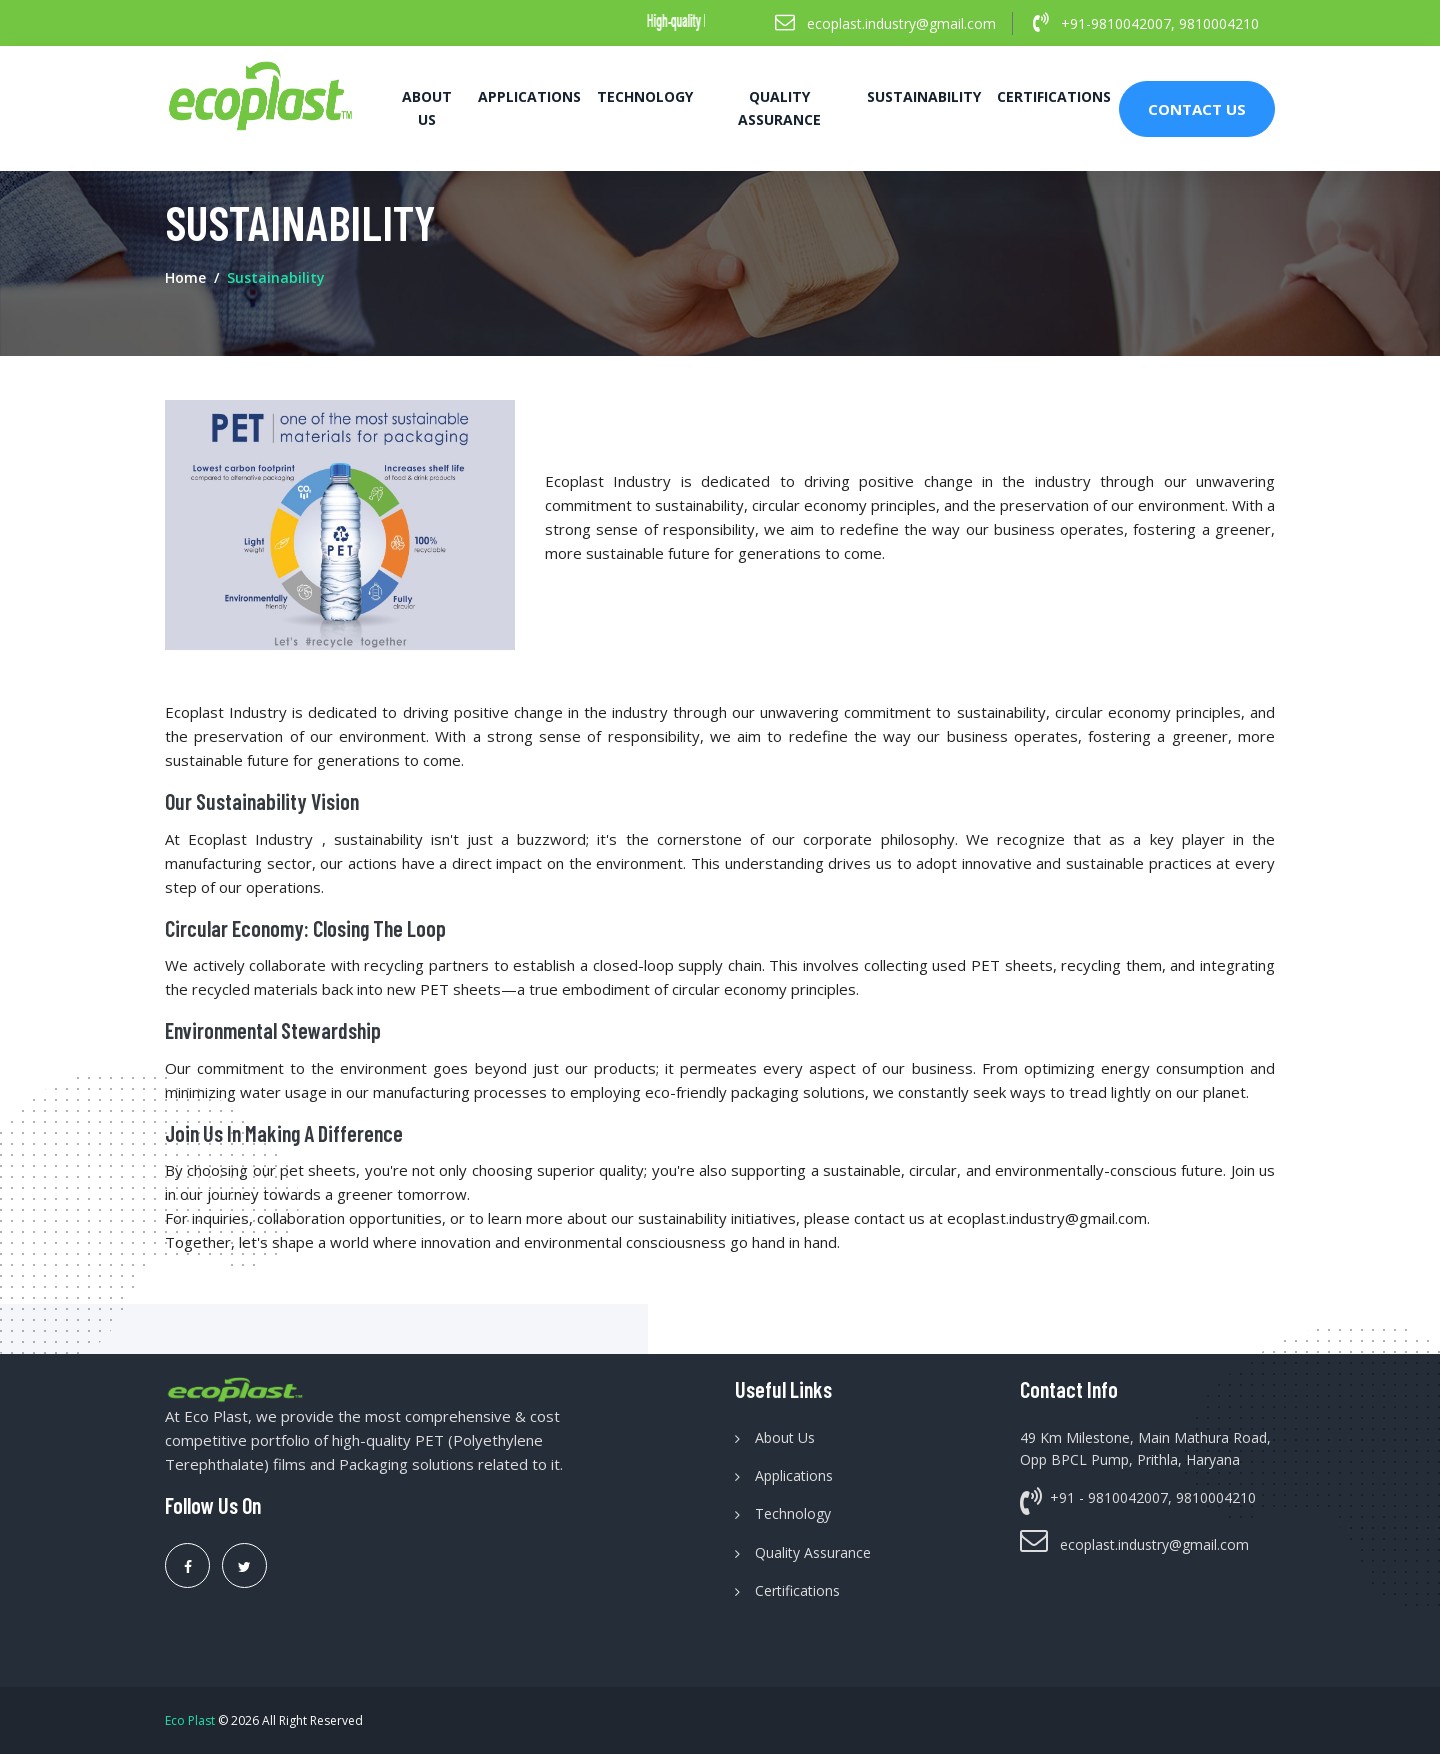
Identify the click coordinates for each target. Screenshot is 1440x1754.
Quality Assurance (779, 107)
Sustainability (924, 96)
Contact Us (1197, 109)
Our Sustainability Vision (262, 801)
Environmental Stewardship (273, 1030)
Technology (645, 96)
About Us (427, 107)
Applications (529, 96)
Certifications (1054, 96)
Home (185, 277)
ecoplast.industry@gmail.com (885, 22)
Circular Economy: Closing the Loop (305, 928)
